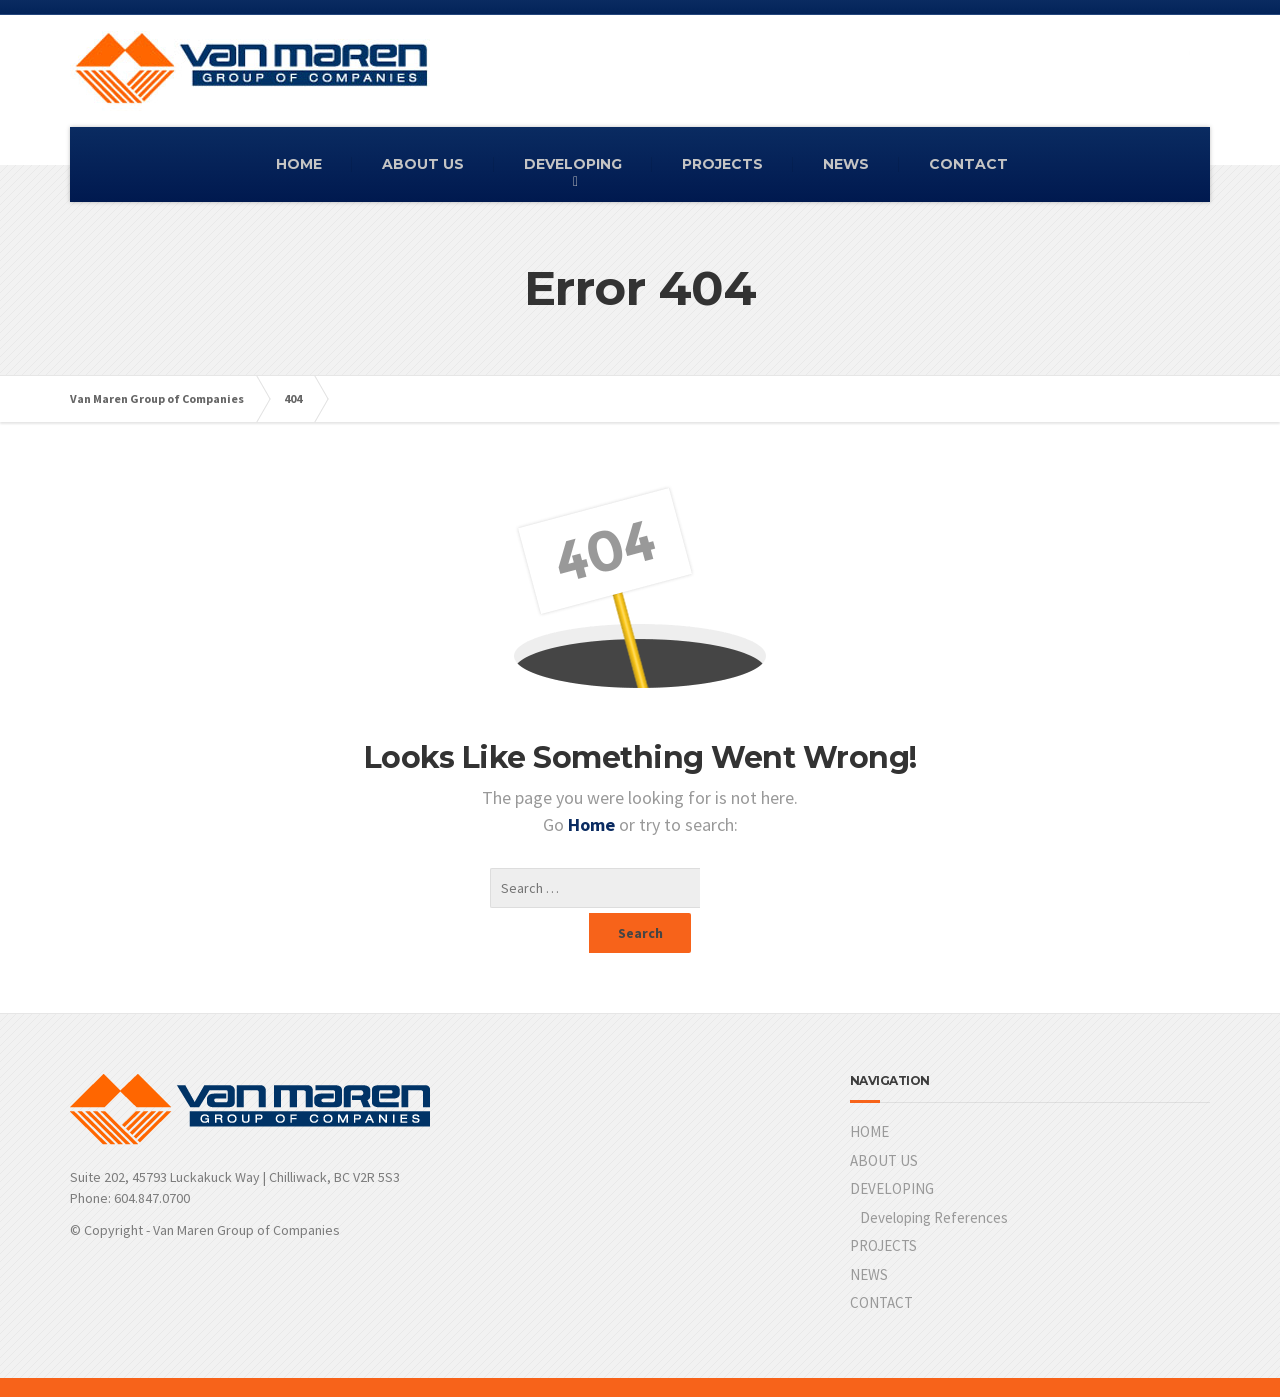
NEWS (846, 164)
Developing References (934, 1177)
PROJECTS (722, 164)
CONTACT (968, 164)
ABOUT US (423, 164)
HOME (299, 164)
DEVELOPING (573, 164)
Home (593, 824)
